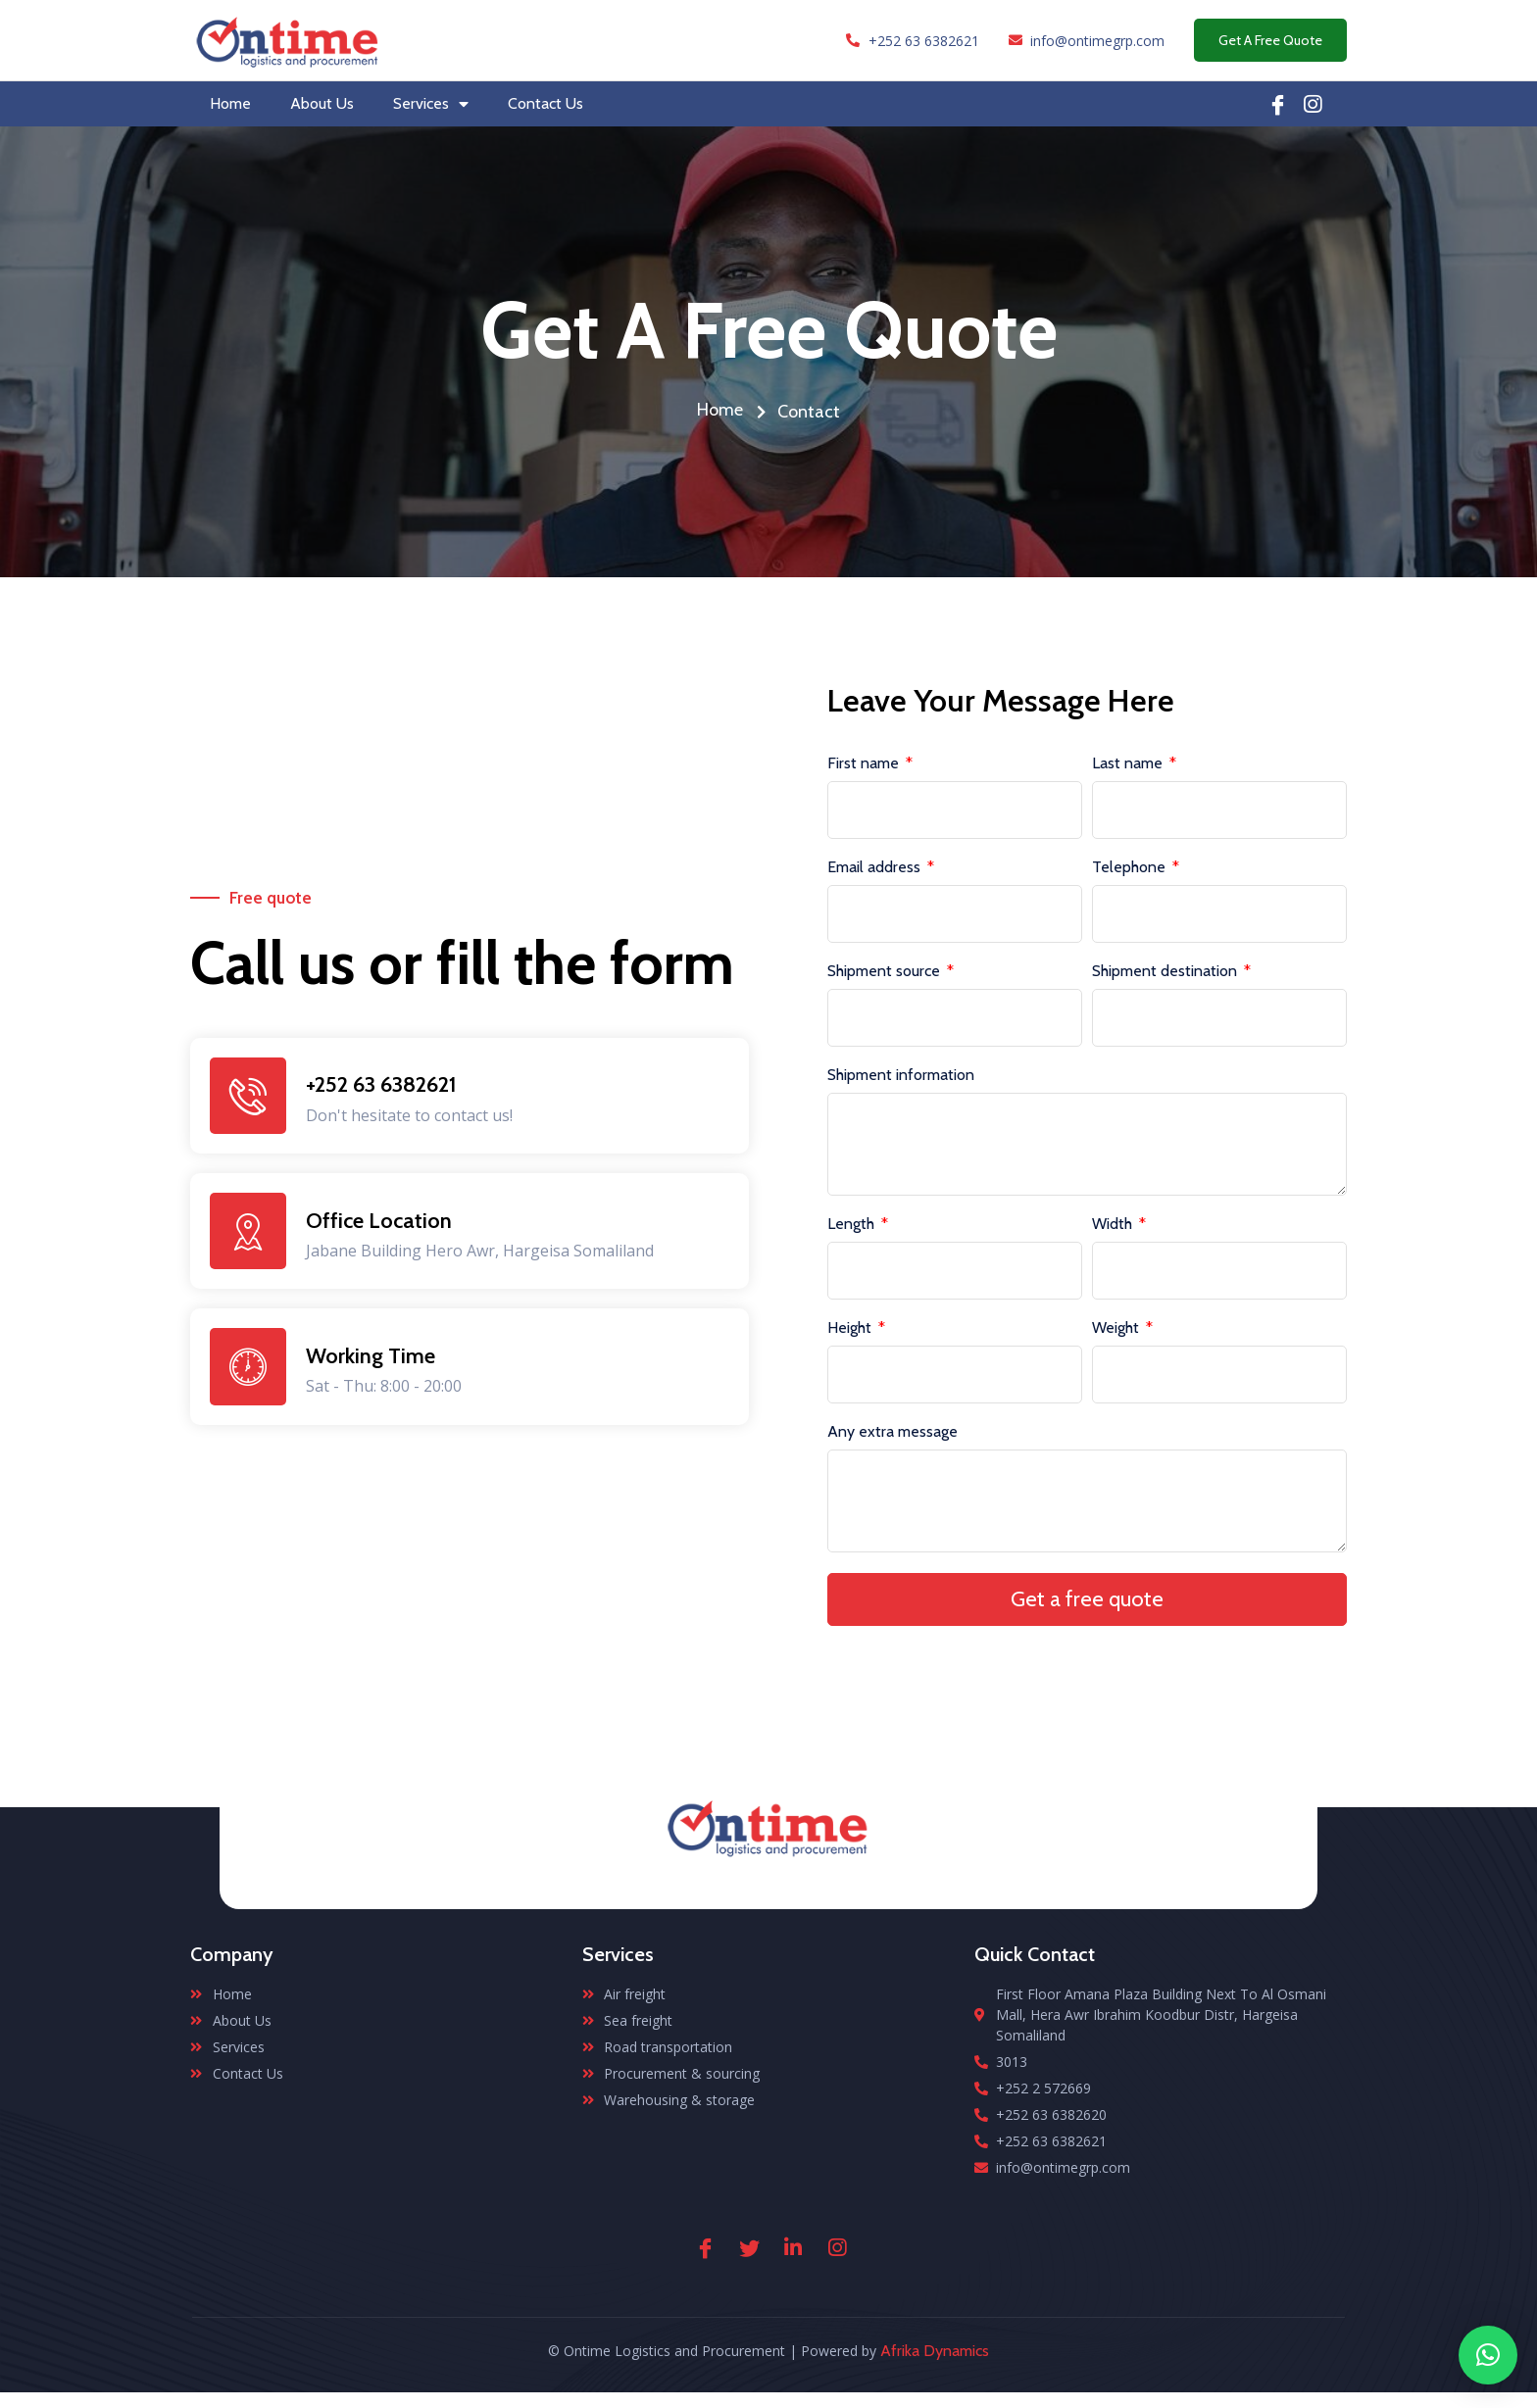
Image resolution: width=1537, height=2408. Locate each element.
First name (865, 764)
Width (1114, 1232)
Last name (1129, 764)
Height (851, 1336)
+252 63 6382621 (383, 1091)
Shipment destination (1166, 971)
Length (852, 1232)
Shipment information (900, 1075)
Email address (875, 868)
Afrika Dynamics (934, 2366)
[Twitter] (748, 2262)
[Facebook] (1278, 104)
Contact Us (545, 103)
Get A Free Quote (1270, 40)
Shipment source (885, 971)
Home (230, 103)
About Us (322, 103)
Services (431, 104)
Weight (1117, 1336)
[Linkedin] (1312, 104)
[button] (1488, 2355)
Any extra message (892, 1440)
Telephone (1130, 868)
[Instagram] (837, 2262)
